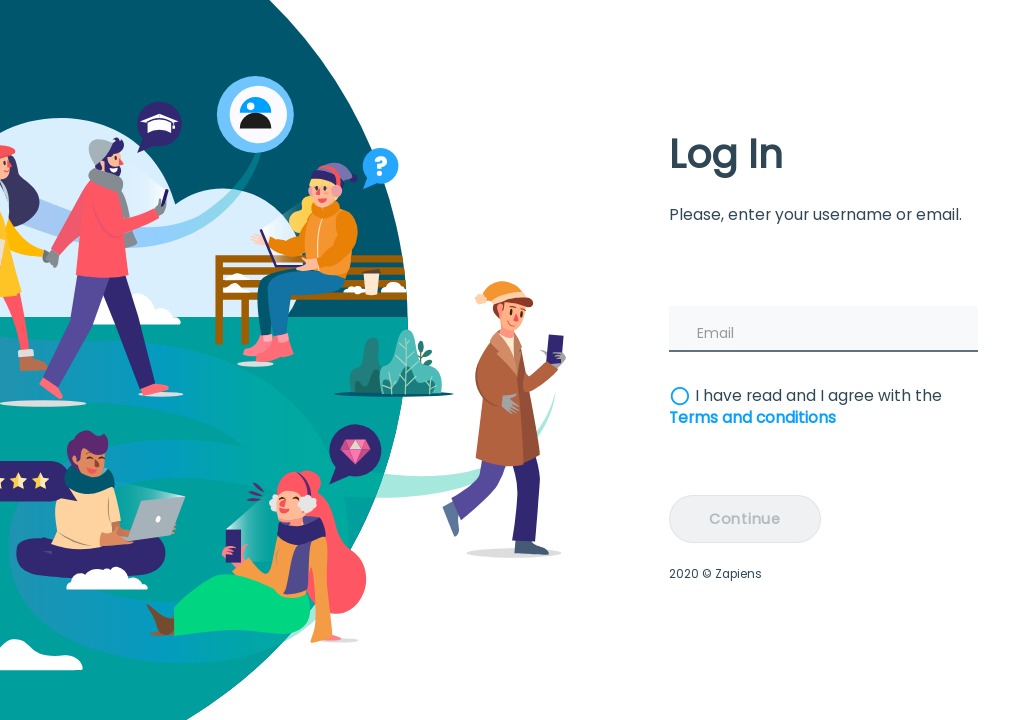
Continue (745, 519)
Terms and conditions (752, 417)
